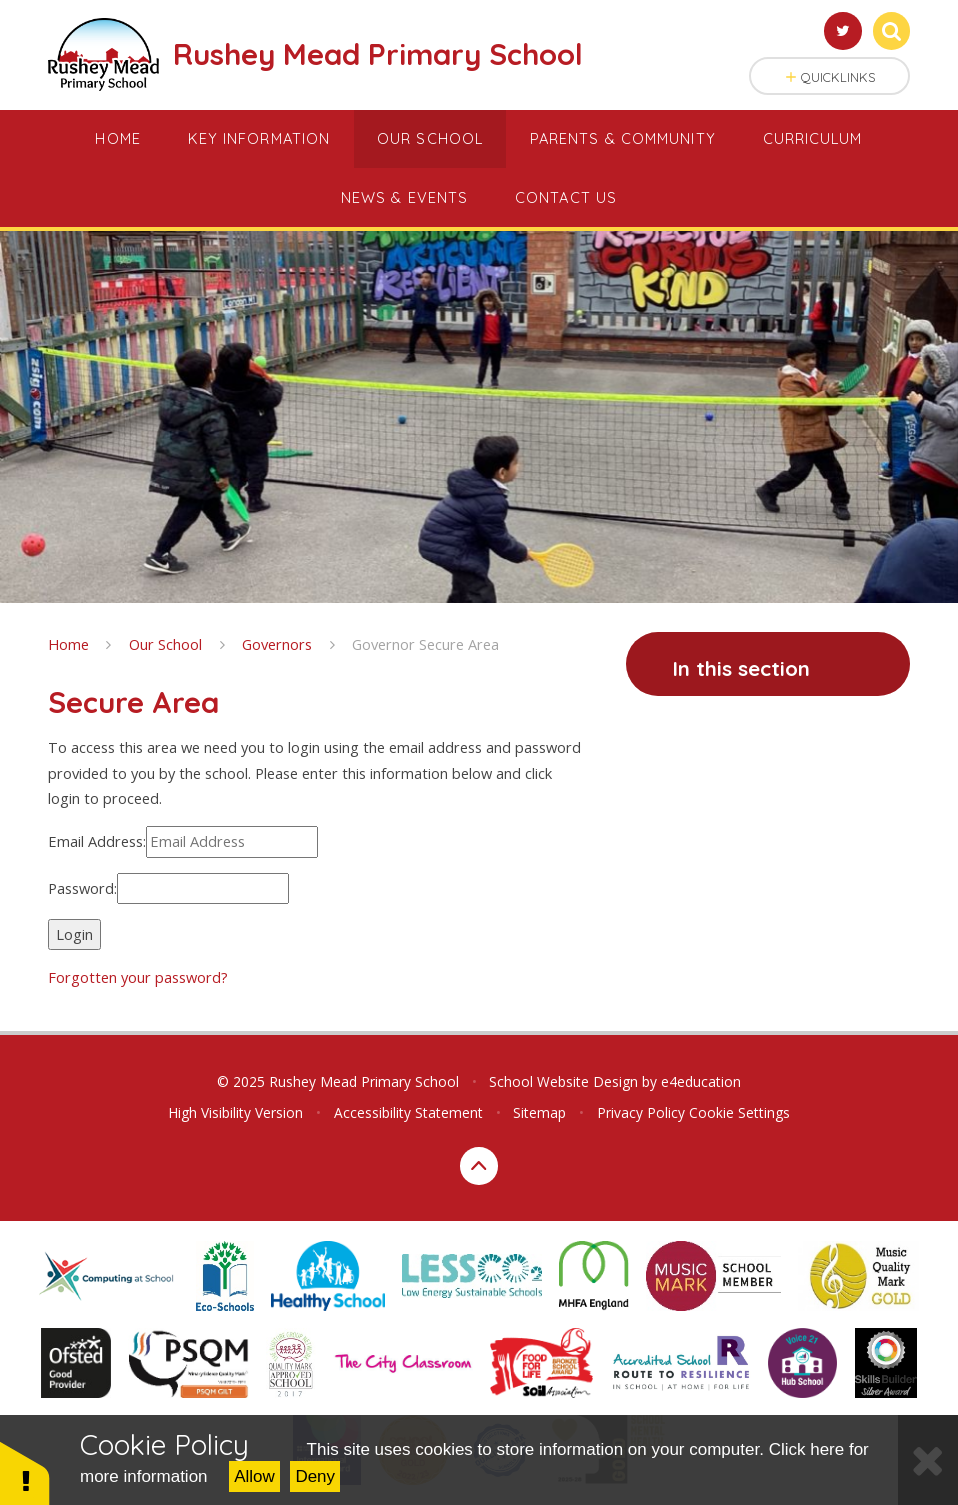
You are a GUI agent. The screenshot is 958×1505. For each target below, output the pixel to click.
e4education (701, 1081)
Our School (165, 644)
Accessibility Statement (408, 1112)
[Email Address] (232, 842)
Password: (82, 888)
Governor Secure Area (425, 644)
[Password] (203, 889)
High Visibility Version (235, 1112)
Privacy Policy (641, 1112)
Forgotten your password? (138, 977)
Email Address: (97, 841)
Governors (277, 644)
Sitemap (539, 1112)
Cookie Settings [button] (739, 1112)
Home (68, 644)
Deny (315, 1476)
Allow (254, 1476)
